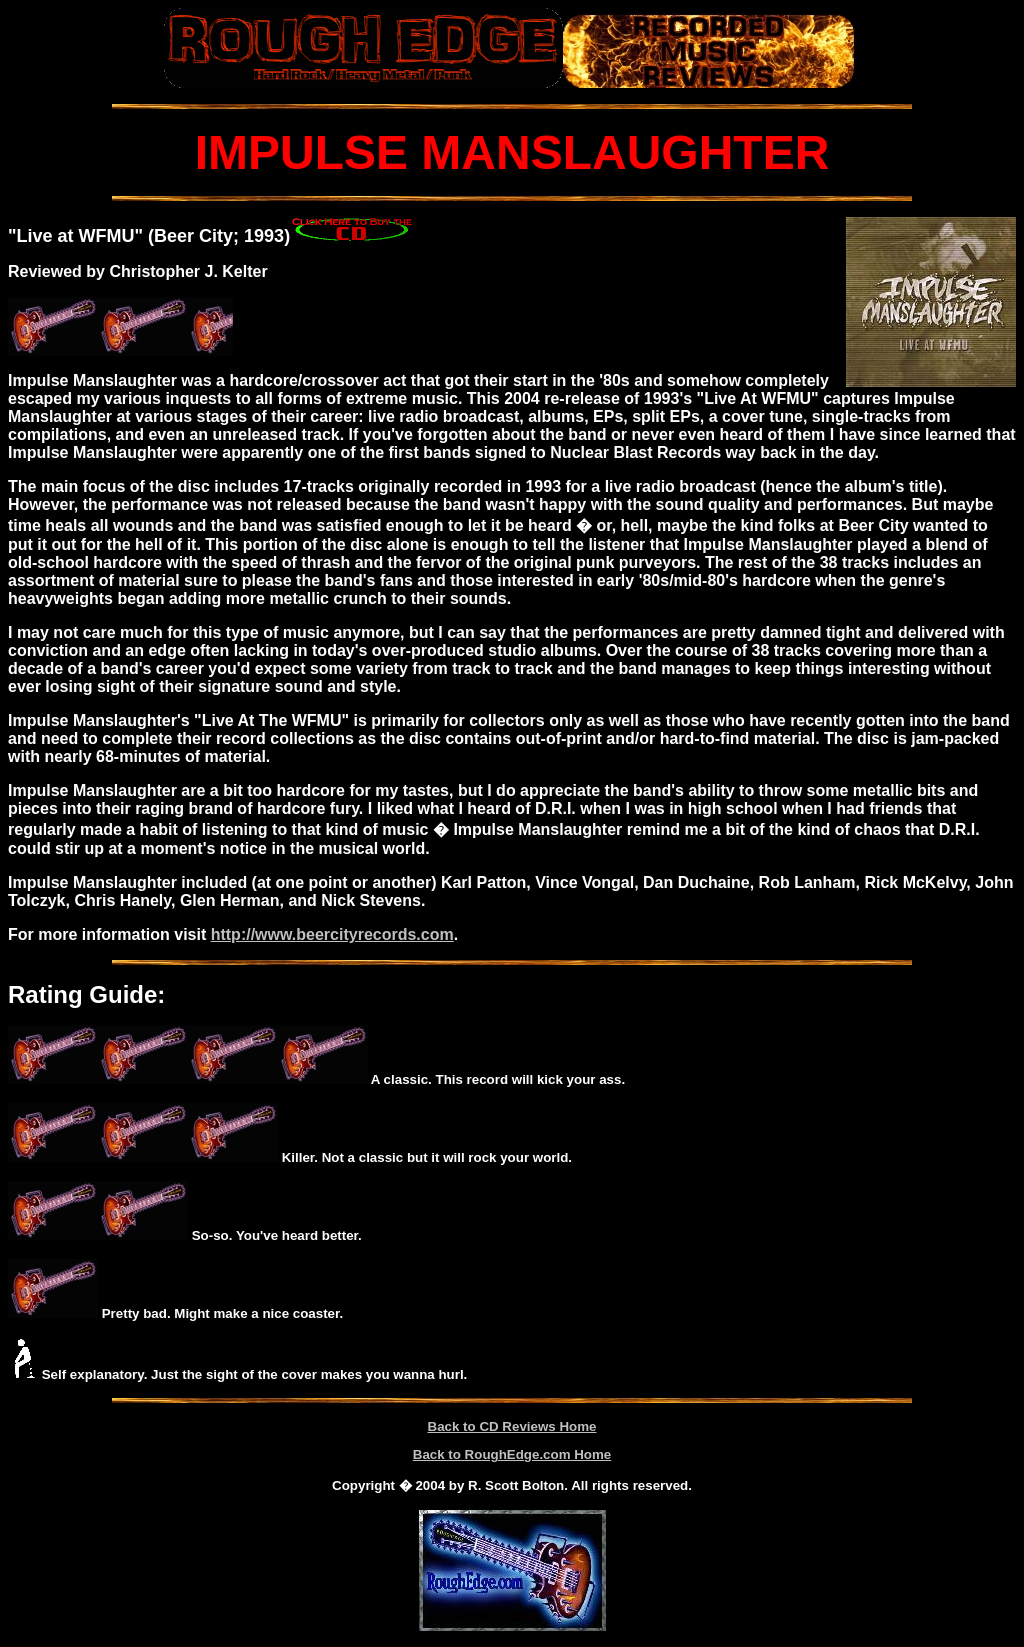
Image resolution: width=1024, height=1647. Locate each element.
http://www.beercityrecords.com (332, 934)
